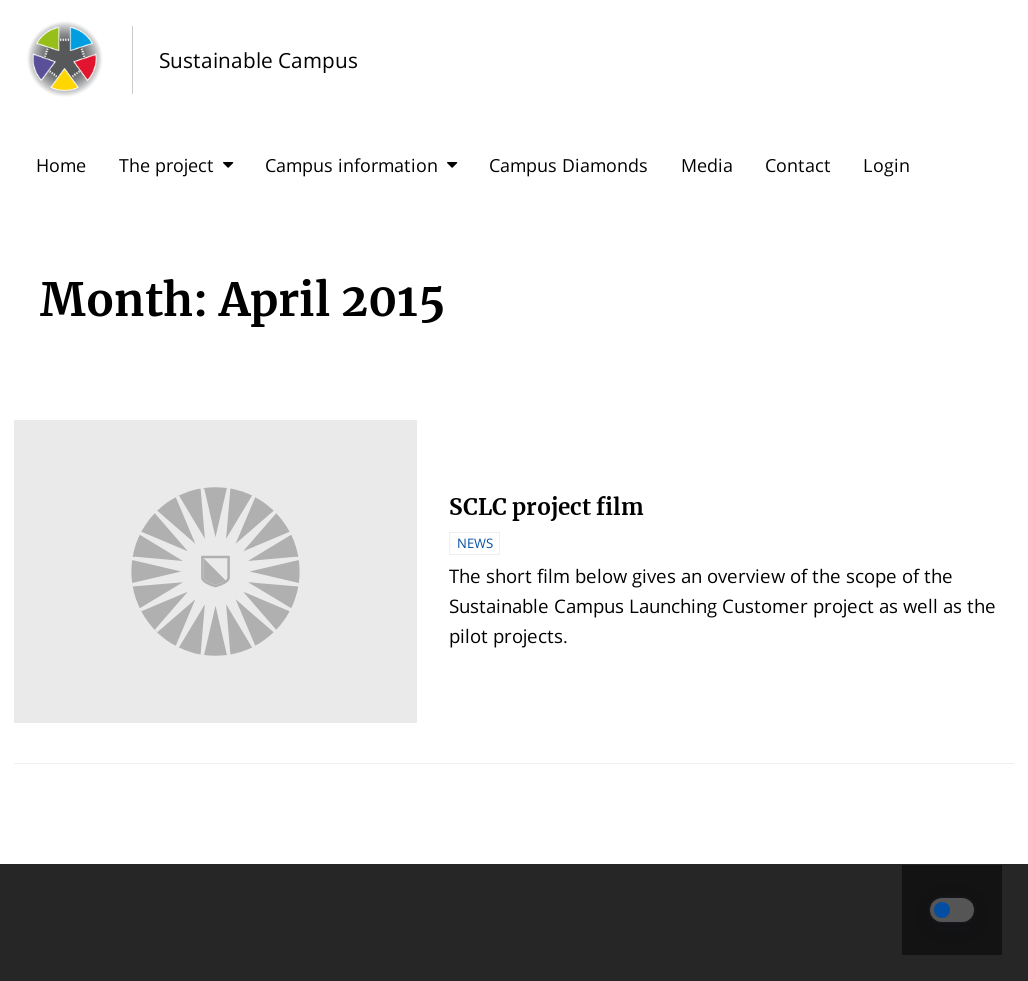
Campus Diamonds (568, 165)
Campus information (361, 165)
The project (176, 165)
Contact (798, 165)
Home (61, 165)
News (475, 543)
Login (886, 165)
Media (707, 165)
